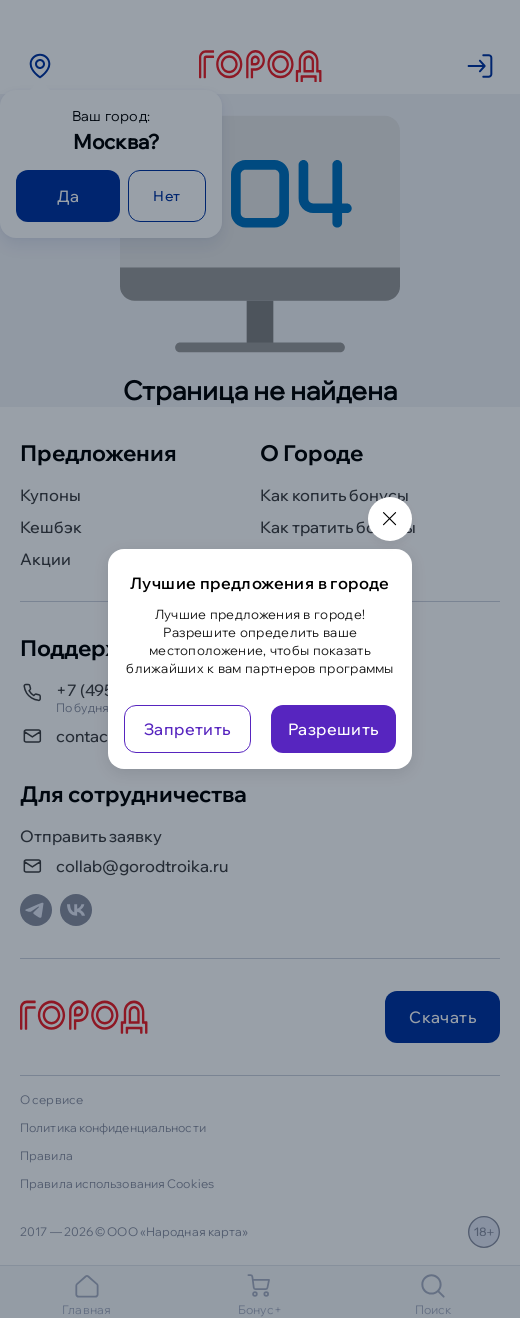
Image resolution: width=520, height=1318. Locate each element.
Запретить (187, 729)
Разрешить (333, 729)
